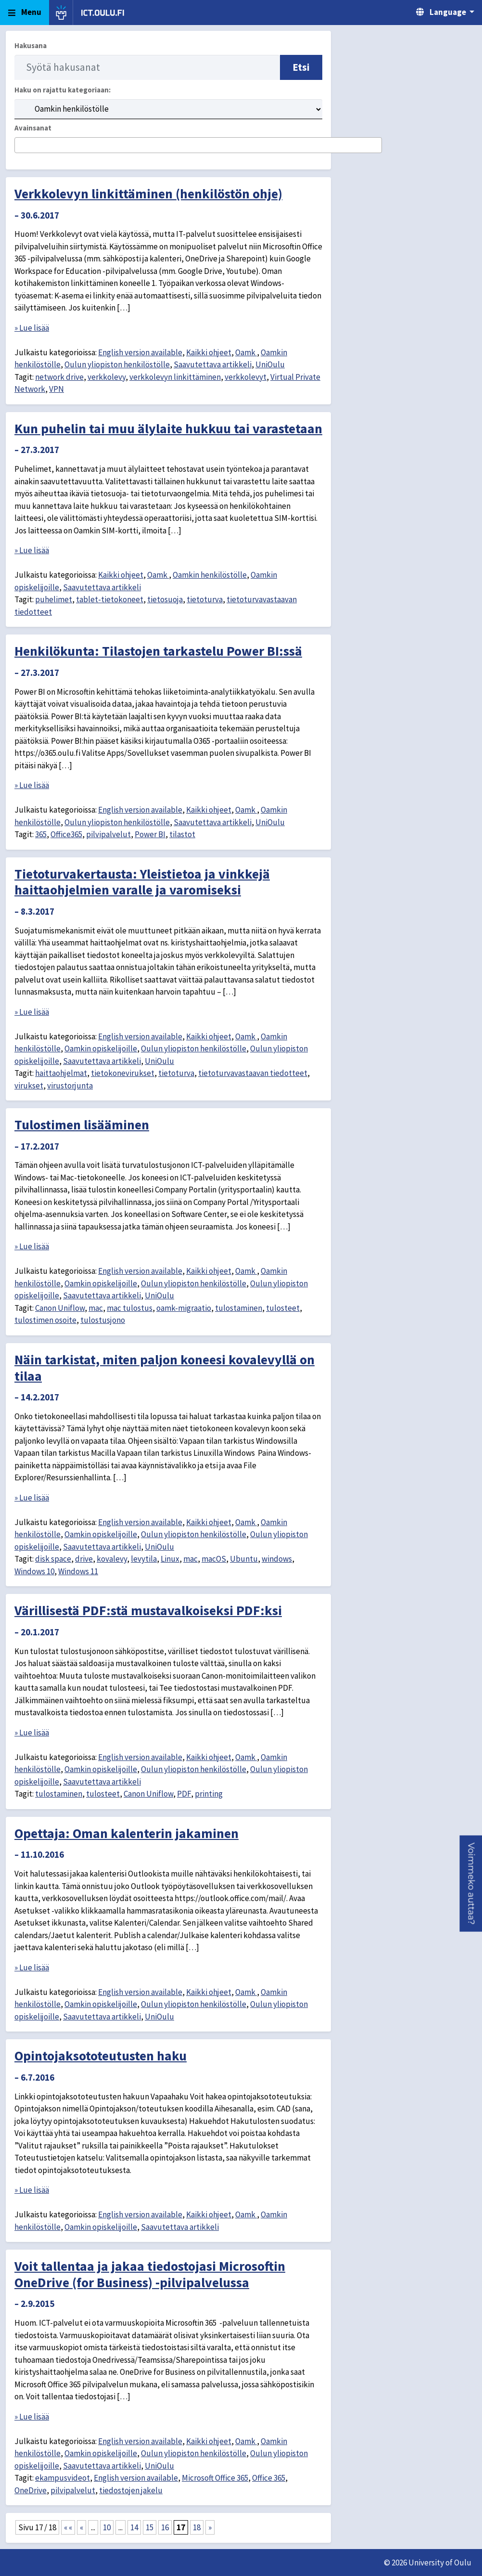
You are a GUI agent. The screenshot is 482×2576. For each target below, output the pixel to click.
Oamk (246, 352)
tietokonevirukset (122, 1073)
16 (165, 2527)
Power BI (150, 834)
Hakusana (30, 45)
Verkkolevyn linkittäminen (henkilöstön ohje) (148, 193)
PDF (184, 1793)
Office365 (66, 834)
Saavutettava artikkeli (213, 364)
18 (197, 2527)
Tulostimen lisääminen (81, 1124)
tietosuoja (165, 599)
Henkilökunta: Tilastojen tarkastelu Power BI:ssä (158, 651)
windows (277, 1558)
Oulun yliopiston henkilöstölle (117, 364)
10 (107, 2527)
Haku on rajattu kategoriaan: (62, 89)
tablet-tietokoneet (109, 599)
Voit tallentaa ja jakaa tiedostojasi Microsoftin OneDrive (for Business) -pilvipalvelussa (149, 2274)
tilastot (182, 834)
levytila (144, 1558)
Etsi (301, 67)
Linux (170, 1558)
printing (209, 1793)
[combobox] (198, 145)
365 (41, 834)
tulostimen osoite (45, 1320)
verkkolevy (107, 377)
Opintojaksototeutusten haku (100, 2055)
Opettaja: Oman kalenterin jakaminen (126, 1833)
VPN (56, 389)
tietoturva (205, 599)
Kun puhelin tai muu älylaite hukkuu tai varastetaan (168, 428)
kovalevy (112, 1558)
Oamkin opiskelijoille (100, 1048)
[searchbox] (20, 146)
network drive (59, 377)
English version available (140, 352)
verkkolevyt (245, 377)
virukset (28, 1085)
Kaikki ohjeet (208, 352)
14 (134, 2527)
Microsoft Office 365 (215, 2477)
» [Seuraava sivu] (210, 2527)
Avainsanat (32, 127)
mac (96, 1308)
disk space (53, 1558)
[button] (470, 1884)
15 (149, 2527)
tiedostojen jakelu (131, 2490)
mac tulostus (129, 1308)
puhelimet (53, 599)
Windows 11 (78, 1571)
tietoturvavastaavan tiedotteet (252, 1073)
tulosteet (283, 1308)
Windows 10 (34, 1571)
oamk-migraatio (183, 1308)
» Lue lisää (31, 328)
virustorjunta (70, 1085)
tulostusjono (102, 1320)
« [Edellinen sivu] (81, 2527)
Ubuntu (244, 1558)
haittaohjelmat (61, 1073)
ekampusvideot (62, 2477)
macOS (214, 1558)
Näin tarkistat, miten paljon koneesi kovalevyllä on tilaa (164, 1368)
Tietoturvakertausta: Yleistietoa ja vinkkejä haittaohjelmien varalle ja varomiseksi (142, 882)
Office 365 (268, 2477)
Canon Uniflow (60, 1308)
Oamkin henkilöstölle (210, 575)
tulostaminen (238, 1308)
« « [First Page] (68, 2527)
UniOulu (270, 364)
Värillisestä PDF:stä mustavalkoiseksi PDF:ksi (148, 1610)
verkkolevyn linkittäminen (175, 377)
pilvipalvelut (108, 834)
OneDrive (30, 2490)
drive (84, 1558)
